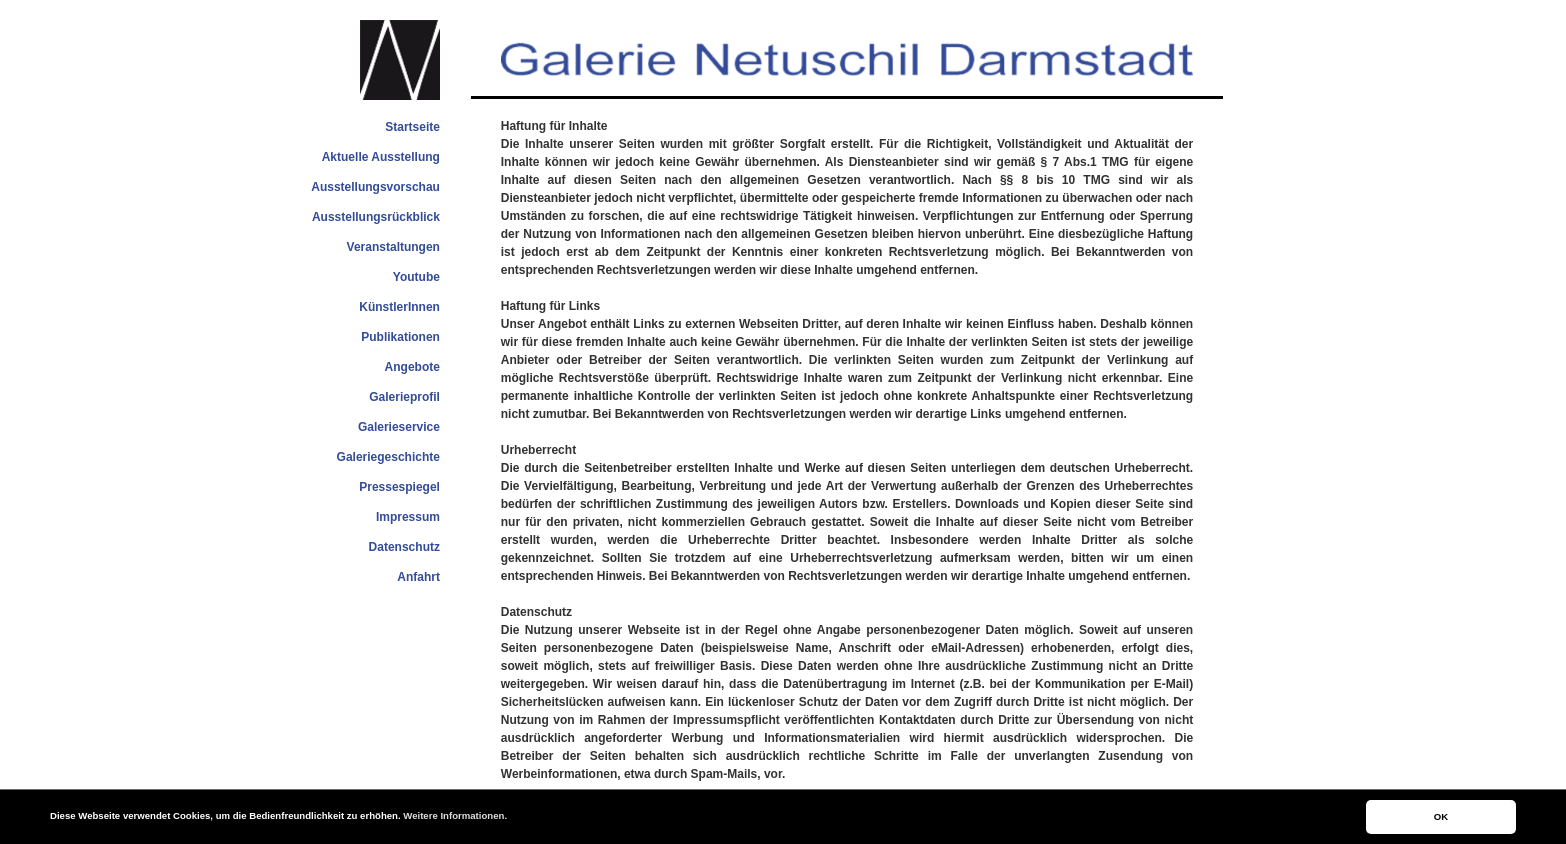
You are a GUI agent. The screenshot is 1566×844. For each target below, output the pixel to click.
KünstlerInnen (399, 307)
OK (1441, 816)
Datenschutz (404, 547)
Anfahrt (418, 577)
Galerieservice (399, 427)
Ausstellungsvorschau (375, 187)
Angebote (412, 367)
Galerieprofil (404, 397)
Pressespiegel (399, 487)
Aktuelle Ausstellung (381, 157)
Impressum (408, 517)
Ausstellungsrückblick (376, 217)
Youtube (416, 277)
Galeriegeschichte (388, 457)
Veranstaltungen (393, 247)
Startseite (412, 127)
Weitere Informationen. (455, 815)
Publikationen (400, 337)
